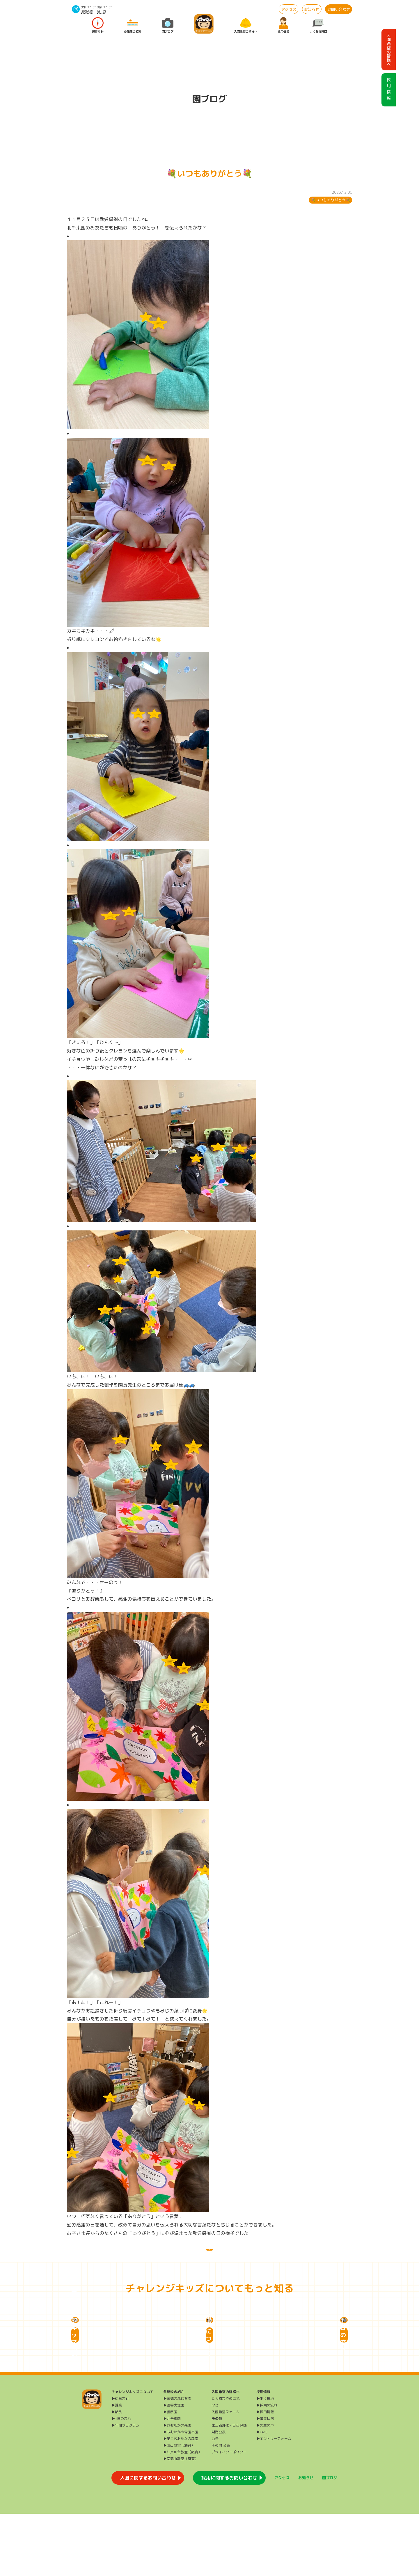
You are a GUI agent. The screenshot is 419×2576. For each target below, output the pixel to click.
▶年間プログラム (125, 2487)
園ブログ (167, 25)
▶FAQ (261, 2494)
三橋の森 (87, 11)
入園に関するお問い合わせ (148, 2540)
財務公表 (219, 2494)
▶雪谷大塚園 (173, 2467)
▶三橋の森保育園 (177, 2460)
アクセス (288, 9)
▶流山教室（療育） (179, 2507)
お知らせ (311, 9)
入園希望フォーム (225, 2474)
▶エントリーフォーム (273, 2500)
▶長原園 (170, 2474)
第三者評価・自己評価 (229, 2487)
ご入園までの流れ (225, 2460)
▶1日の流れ (121, 2480)
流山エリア (104, 7)
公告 (215, 2500)
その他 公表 (221, 2507)
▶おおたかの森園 (177, 2487)
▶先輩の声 (265, 2487)
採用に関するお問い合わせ (229, 2540)
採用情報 (283, 25)
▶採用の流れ (266, 2467)
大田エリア (88, 7)
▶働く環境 (265, 2460)
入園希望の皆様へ (245, 25)
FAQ (215, 2467)
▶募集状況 (265, 2480)
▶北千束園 (172, 2480)
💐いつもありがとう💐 (330, 199)
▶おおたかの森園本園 (180, 2494)
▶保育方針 (120, 2460)
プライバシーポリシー (229, 2514)
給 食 (101, 11)
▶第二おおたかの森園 (180, 2500)
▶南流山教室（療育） (180, 2520)
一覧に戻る (209, 2255)
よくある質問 (318, 25)
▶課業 (116, 2467)
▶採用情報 (265, 2474)
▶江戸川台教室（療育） (182, 2514)
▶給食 (116, 2474)
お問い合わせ (338, 9)
